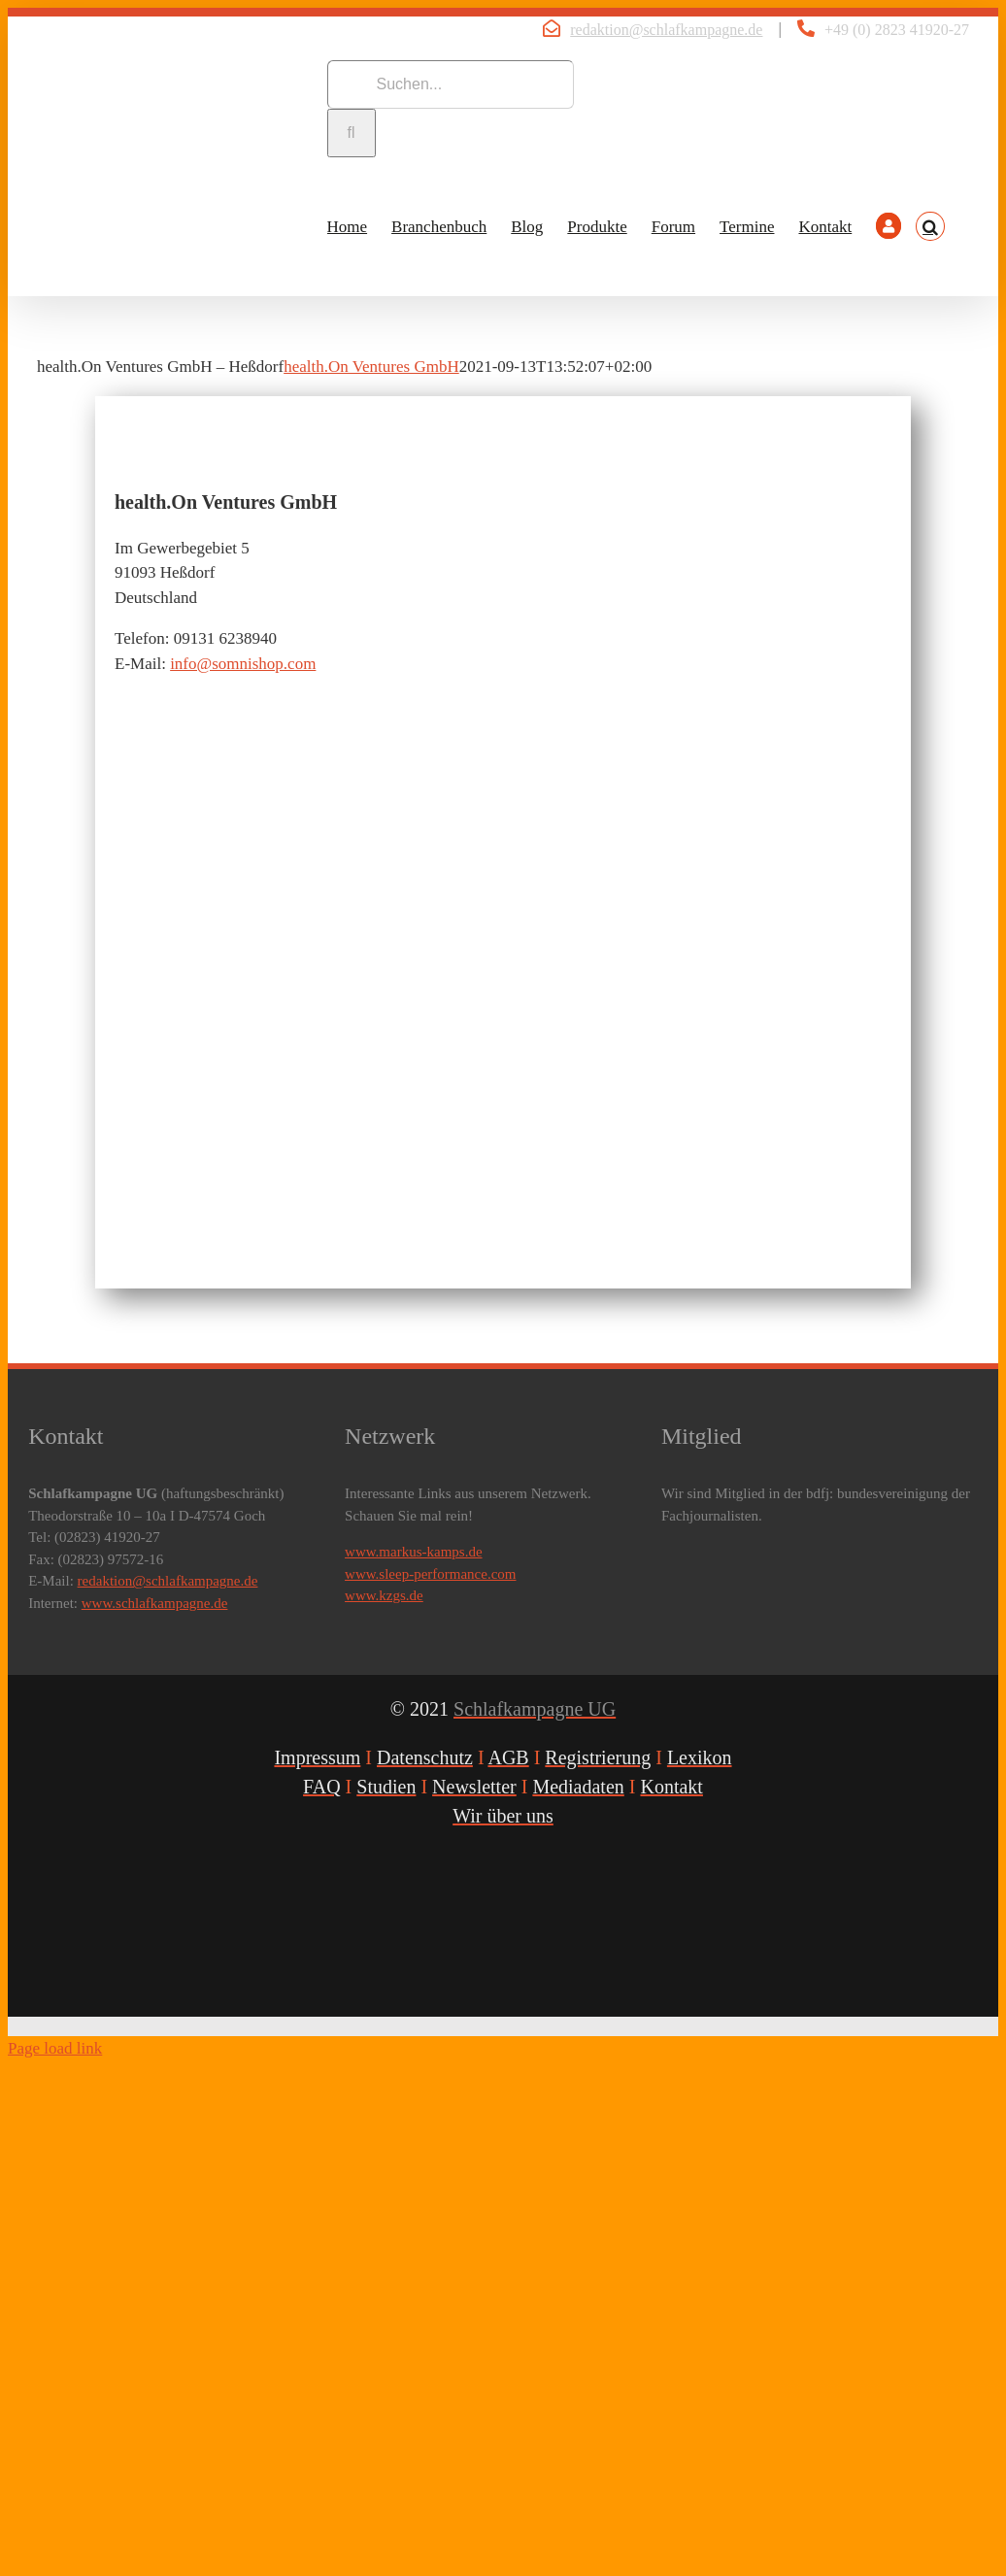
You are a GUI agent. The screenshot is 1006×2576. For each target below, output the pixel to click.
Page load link (55, 2048)
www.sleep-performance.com (430, 1574)
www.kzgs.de (384, 1595)
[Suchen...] (450, 84)
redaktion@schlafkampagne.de (666, 29)
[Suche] (351, 133)
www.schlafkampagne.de (155, 1603)
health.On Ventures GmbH (371, 366)
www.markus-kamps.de (414, 1551)
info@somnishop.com (243, 663)
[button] (930, 226)
